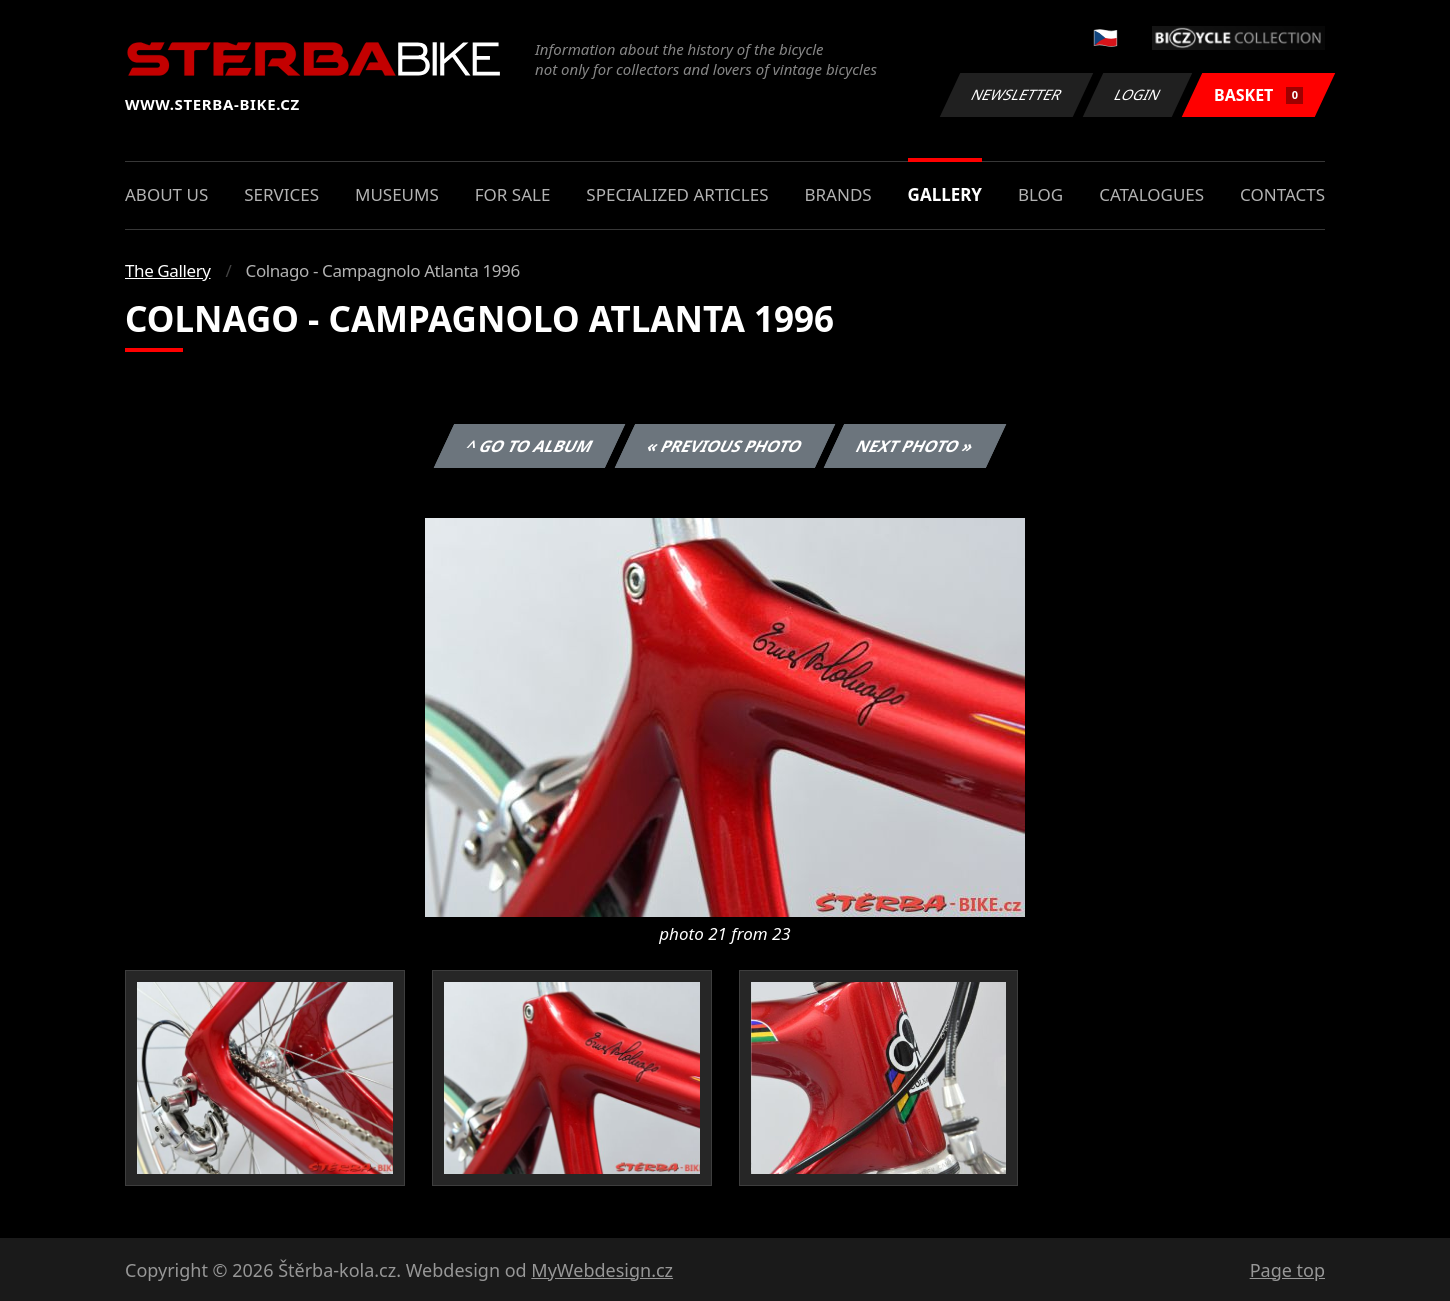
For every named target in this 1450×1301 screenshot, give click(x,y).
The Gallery (168, 270)
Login (1138, 94)
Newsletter (1016, 94)
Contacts (1282, 194)
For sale (513, 194)
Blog (1040, 194)
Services (281, 194)
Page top (1287, 1270)
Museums (397, 194)
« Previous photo (725, 446)
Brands (837, 194)
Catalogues (1151, 194)
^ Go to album (529, 446)
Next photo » (915, 446)
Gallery (945, 194)
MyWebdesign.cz (602, 1270)
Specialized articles (677, 194)
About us (166, 194)
